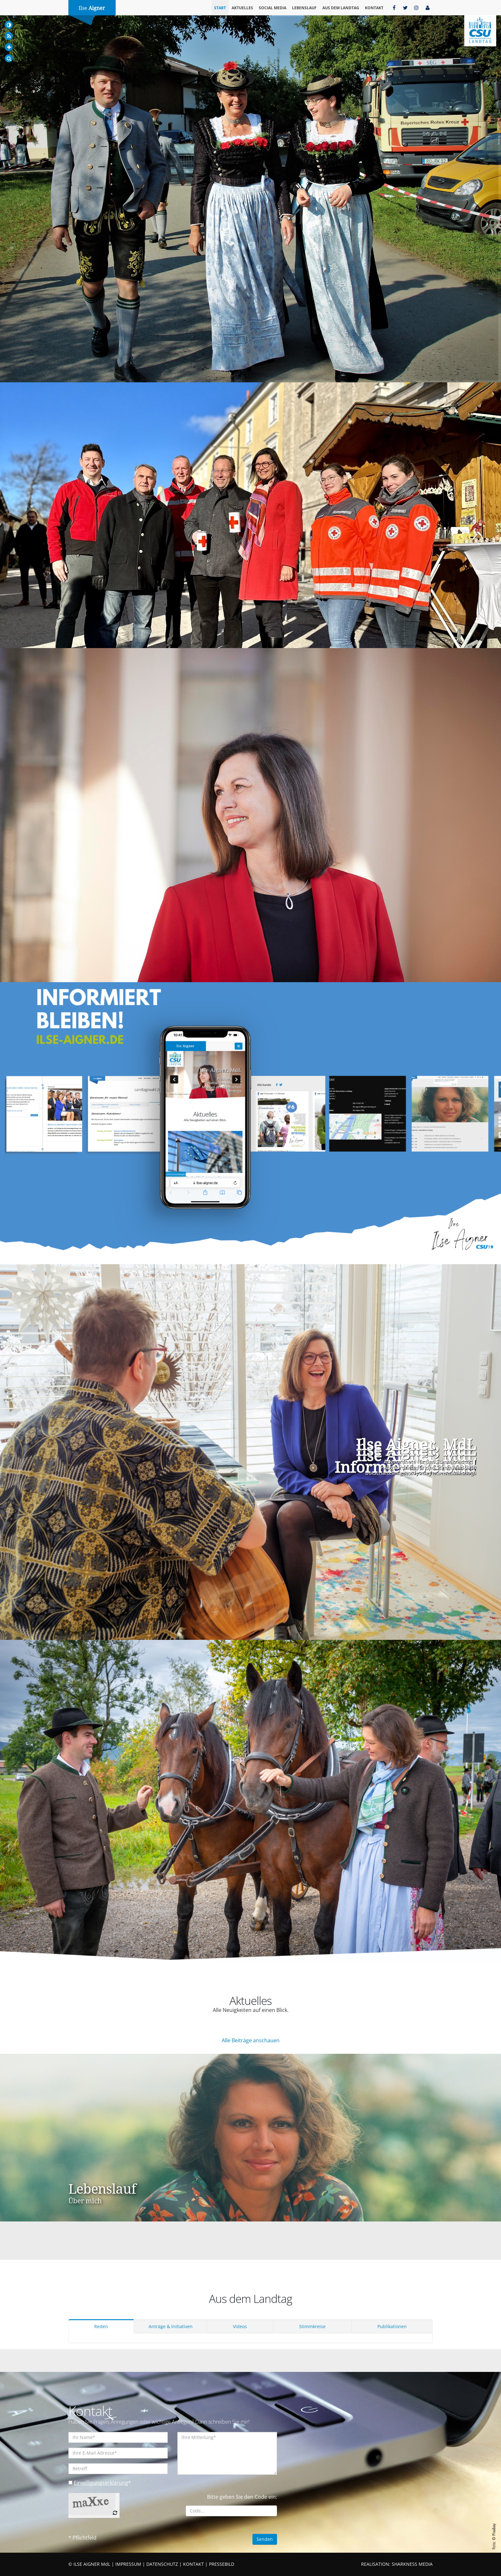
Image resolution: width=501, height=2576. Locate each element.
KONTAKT (193, 2564)
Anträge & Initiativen (171, 2326)
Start (220, 8)
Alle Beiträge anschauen (251, 2040)
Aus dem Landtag (340, 8)
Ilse (92, 8)
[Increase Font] (9, 47)
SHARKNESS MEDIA (412, 2564)
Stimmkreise (312, 2326)
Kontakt (374, 8)
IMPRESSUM (128, 2564)
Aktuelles (242, 8)
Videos (240, 2326)
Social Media (272, 8)
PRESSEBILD (221, 2564)
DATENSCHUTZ (162, 2564)
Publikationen (392, 2326)
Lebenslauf (304, 8)
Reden (101, 2326)
